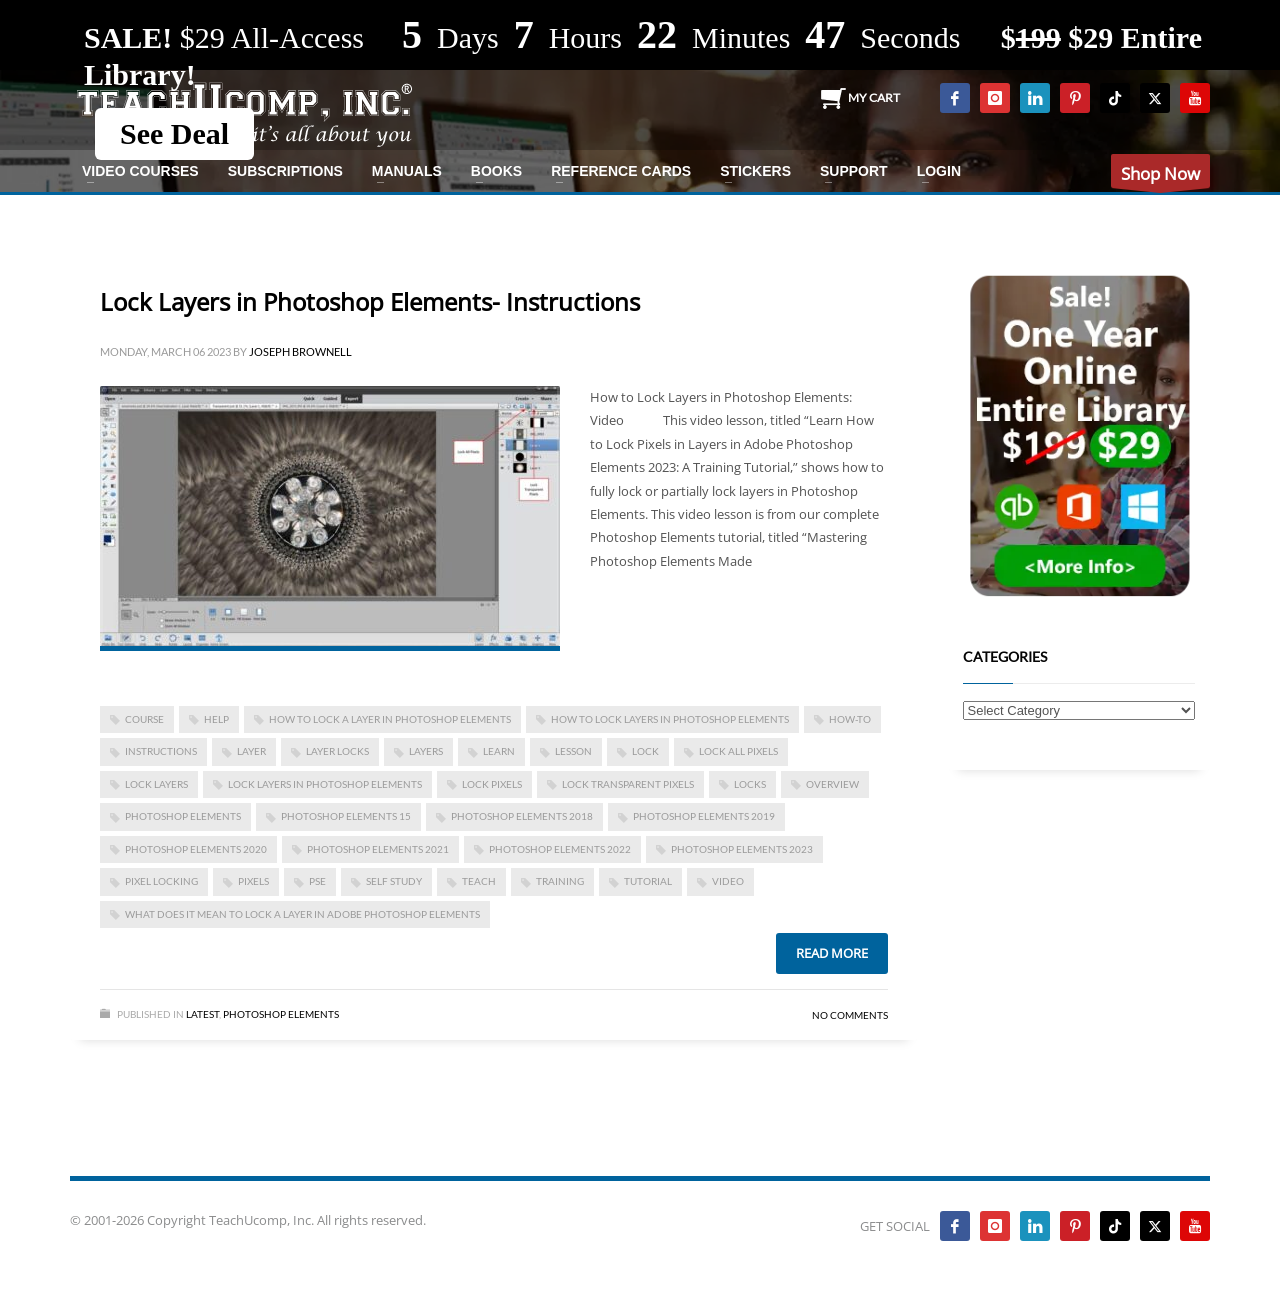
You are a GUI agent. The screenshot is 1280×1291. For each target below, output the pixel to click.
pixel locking (161, 881)
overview (832, 784)
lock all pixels (738, 751)
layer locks (337, 751)
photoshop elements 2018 (522, 816)
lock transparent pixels (628, 784)
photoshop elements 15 (346, 816)
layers (426, 751)
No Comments (850, 1015)
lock (645, 751)
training (560, 881)
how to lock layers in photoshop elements (670, 719)
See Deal (174, 133)
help (216, 719)
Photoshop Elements (281, 1014)
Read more (832, 953)
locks (750, 784)
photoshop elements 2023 (742, 849)
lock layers (156, 784)
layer (251, 751)
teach (479, 881)
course (144, 719)
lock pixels (492, 784)
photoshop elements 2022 (560, 849)
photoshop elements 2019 (704, 816)
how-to (850, 719)
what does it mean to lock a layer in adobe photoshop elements (302, 914)
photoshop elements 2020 (196, 849)
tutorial (648, 881)
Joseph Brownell (300, 351)
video (728, 881)
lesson (573, 751)
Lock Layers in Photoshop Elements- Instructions (370, 301)
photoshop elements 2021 (378, 849)
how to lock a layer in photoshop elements (390, 719)
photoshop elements (183, 816)
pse (317, 881)
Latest (202, 1014)
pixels (253, 881)
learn (499, 751)
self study (394, 881)
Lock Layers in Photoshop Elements (325, 784)
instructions (161, 751)
